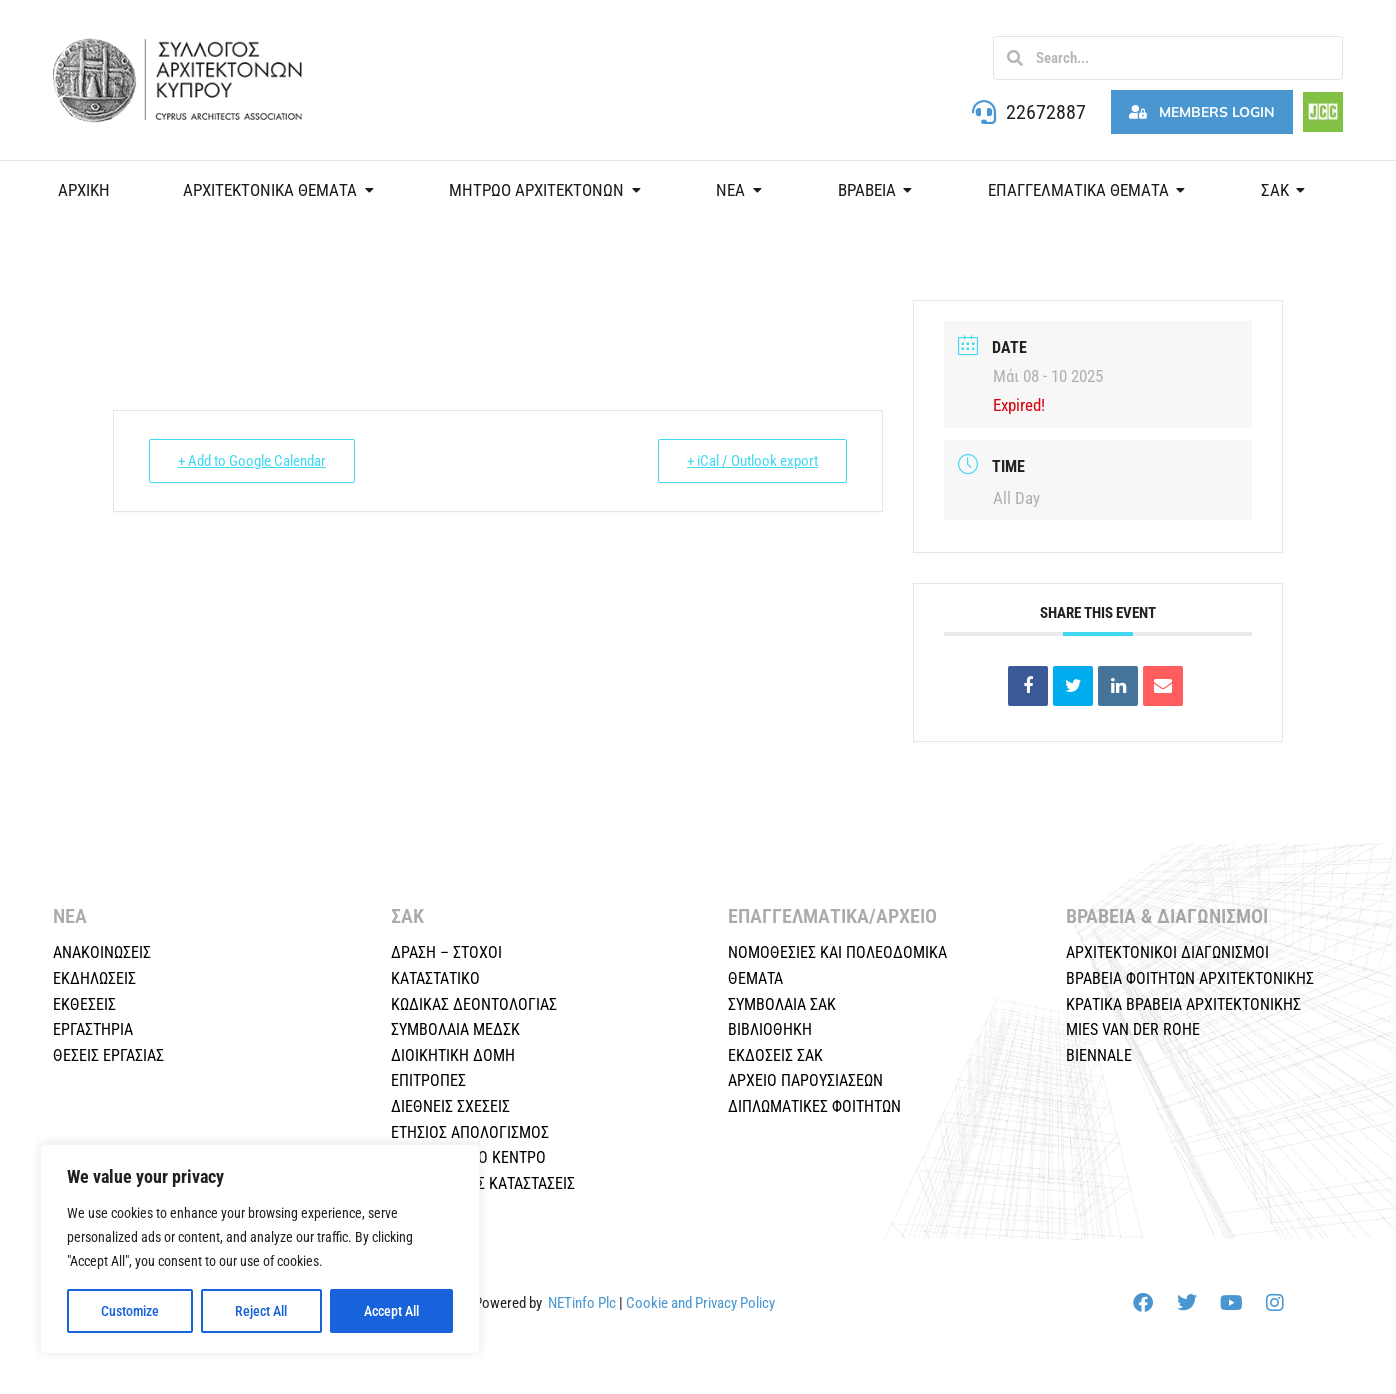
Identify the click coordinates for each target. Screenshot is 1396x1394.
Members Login (1202, 112)
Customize (130, 1311)
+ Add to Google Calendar (252, 461)
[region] (260, 1249)
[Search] (1015, 58)
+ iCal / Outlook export (752, 461)
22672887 (1046, 112)
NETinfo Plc (582, 1303)
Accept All (391, 1311)
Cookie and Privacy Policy (700, 1303)
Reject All (261, 1311)
